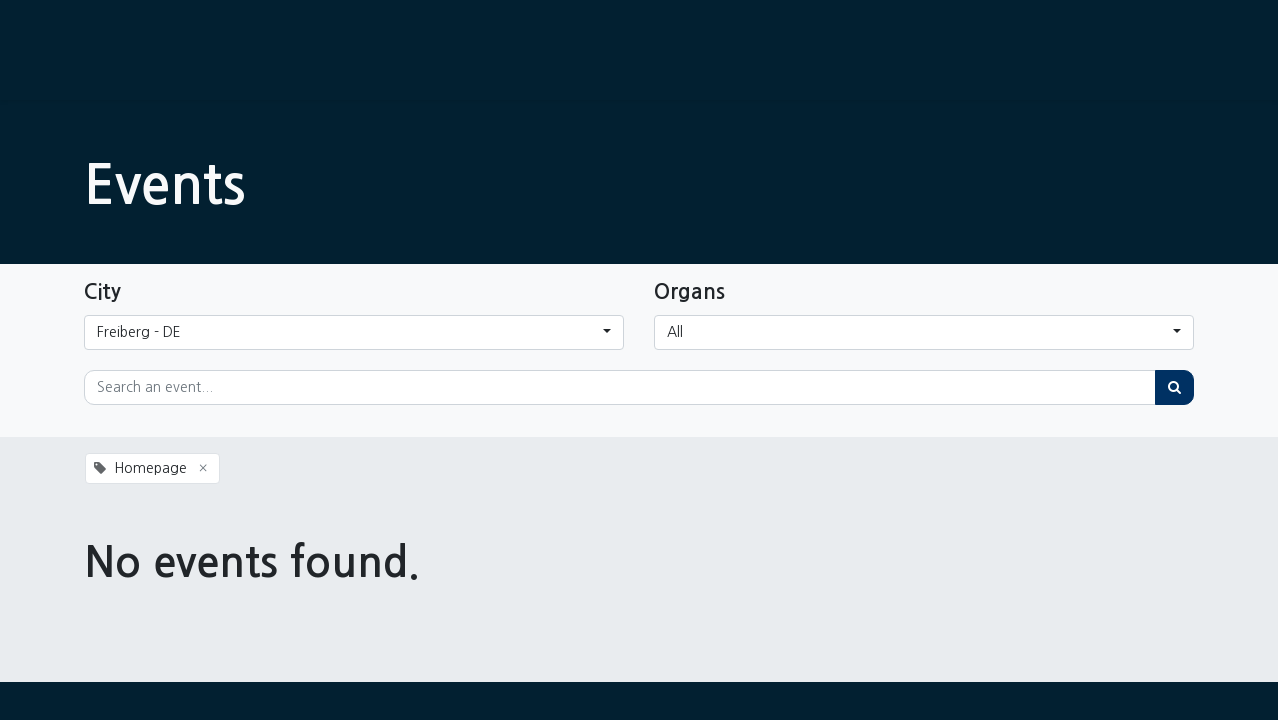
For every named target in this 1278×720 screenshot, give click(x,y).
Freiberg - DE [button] (139, 332)
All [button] (675, 332)
